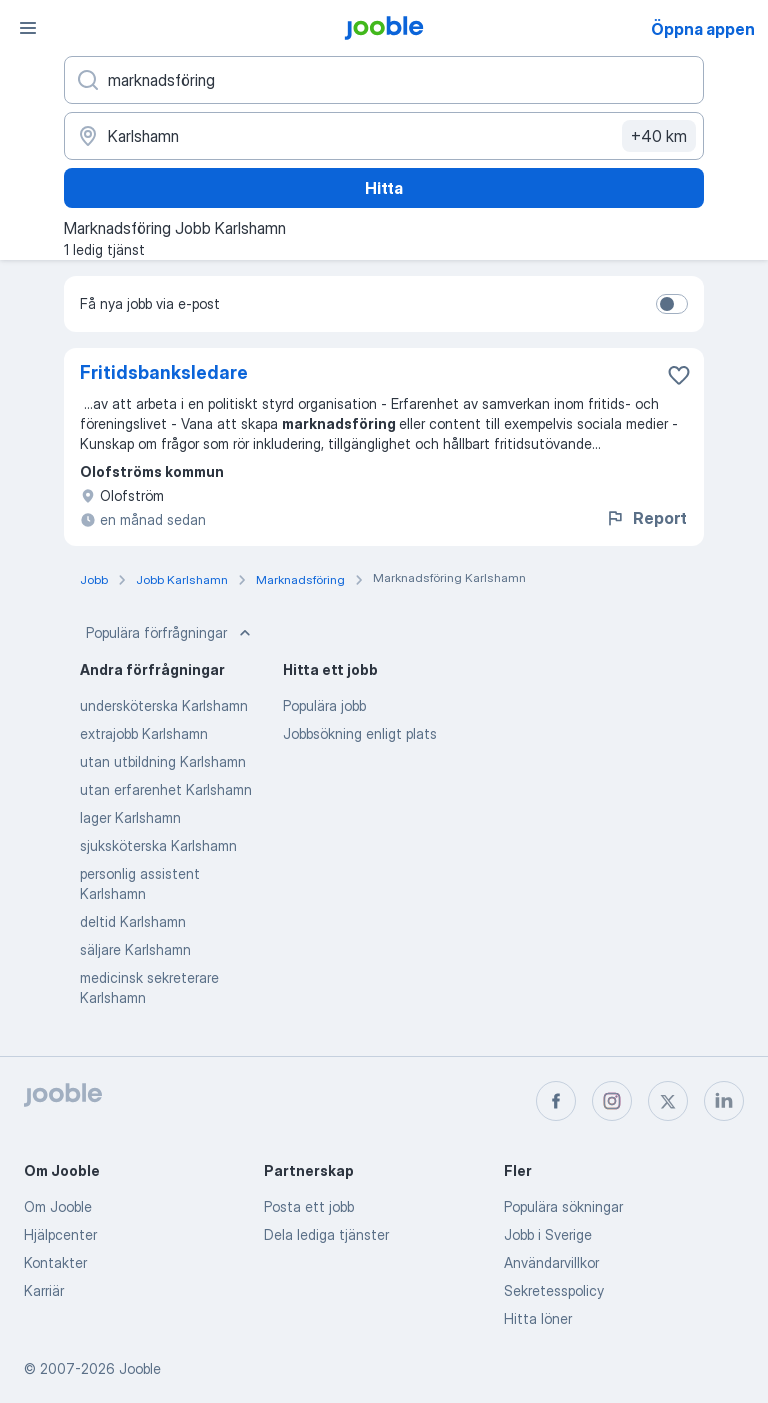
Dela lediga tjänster (326, 1234)
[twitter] (668, 1101)
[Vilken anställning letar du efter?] (384, 80)
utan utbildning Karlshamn (163, 761)
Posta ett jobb (309, 1206)
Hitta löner (538, 1318)
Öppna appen (703, 29)
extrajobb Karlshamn (144, 733)
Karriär (44, 1290)
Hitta (384, 188)
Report (646, 518)
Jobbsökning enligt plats (360, 733)
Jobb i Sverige (548, 1234)
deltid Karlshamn (133, 921)
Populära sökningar (563, 1206)
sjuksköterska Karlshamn (158, 845)
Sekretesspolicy (554, 1290)
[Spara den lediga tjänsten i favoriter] (679, 375)
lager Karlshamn (130, 817)
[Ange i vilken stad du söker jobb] (384, 136)
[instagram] (612, 1101)
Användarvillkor (551, 1262)
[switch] (672, 304)
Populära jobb (324, 705)
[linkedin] (724, 1101)
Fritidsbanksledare (164, 372)
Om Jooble (58, 1206)
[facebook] (556, 1101)
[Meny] (28, 28)
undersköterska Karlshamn (164, 705)
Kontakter (55, 1262)
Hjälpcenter (60, 1234)
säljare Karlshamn (135, 949)
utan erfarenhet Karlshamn (166, 789)
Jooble (140, 1368)
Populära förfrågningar (170, 633)
